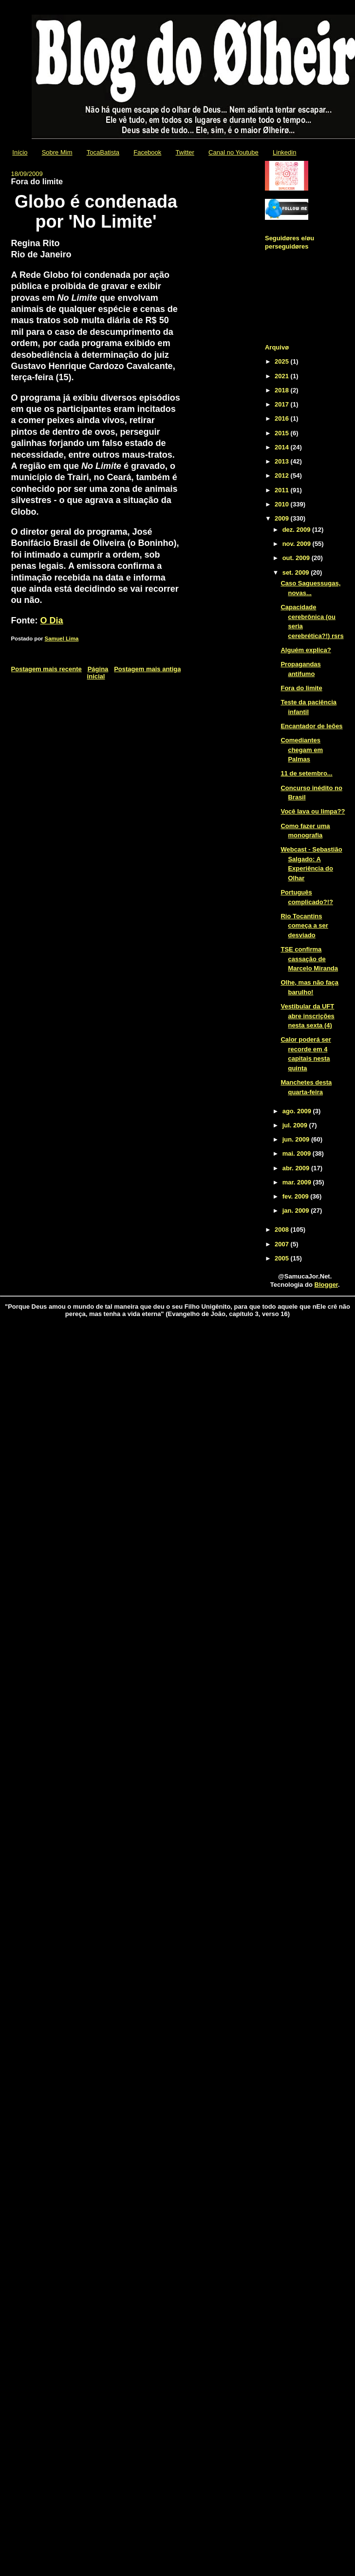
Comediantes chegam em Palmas (301, 749)
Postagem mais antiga (147, 669)
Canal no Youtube (233, 152)
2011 (283, 490)
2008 (283, 1229)
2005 (283, 1258)
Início (19, 152)
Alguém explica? (305, 650)
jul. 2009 (295, 1125)
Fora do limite (301, 688)
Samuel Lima (62, 638)
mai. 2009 (297, 1153)
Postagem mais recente (46, 669)
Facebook (147, 152)
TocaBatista (103, 152)
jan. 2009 (296, 1210)
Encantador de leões (311, 726)
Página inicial (98, 672)
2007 (283, 1244)
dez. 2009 (297, 529)
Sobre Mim (57, 152)
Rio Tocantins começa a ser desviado (304, 925)
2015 (283, 433)
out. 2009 (297, 558)
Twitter (185, 152)
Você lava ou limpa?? (312, 811)
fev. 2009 (296, 1196)
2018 (283, 390)
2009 (283, 518)
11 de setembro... (306, 773)
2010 (283, 504)
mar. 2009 (297, 1182)
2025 (283, 361)
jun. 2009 (296, 1139)
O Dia (51, 620)
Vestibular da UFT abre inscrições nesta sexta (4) (307, 1016)
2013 (283, 461)
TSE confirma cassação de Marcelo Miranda (309, 959)
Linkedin (284, 152)
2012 (283, 475)
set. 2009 (296, 572)
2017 (283, 404)
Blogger (326, 1284)
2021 (283, 376)
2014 (283, 447)
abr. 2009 (296, 1168)
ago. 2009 (297, 1111)
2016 (283, 418)
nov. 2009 (297, 543)
